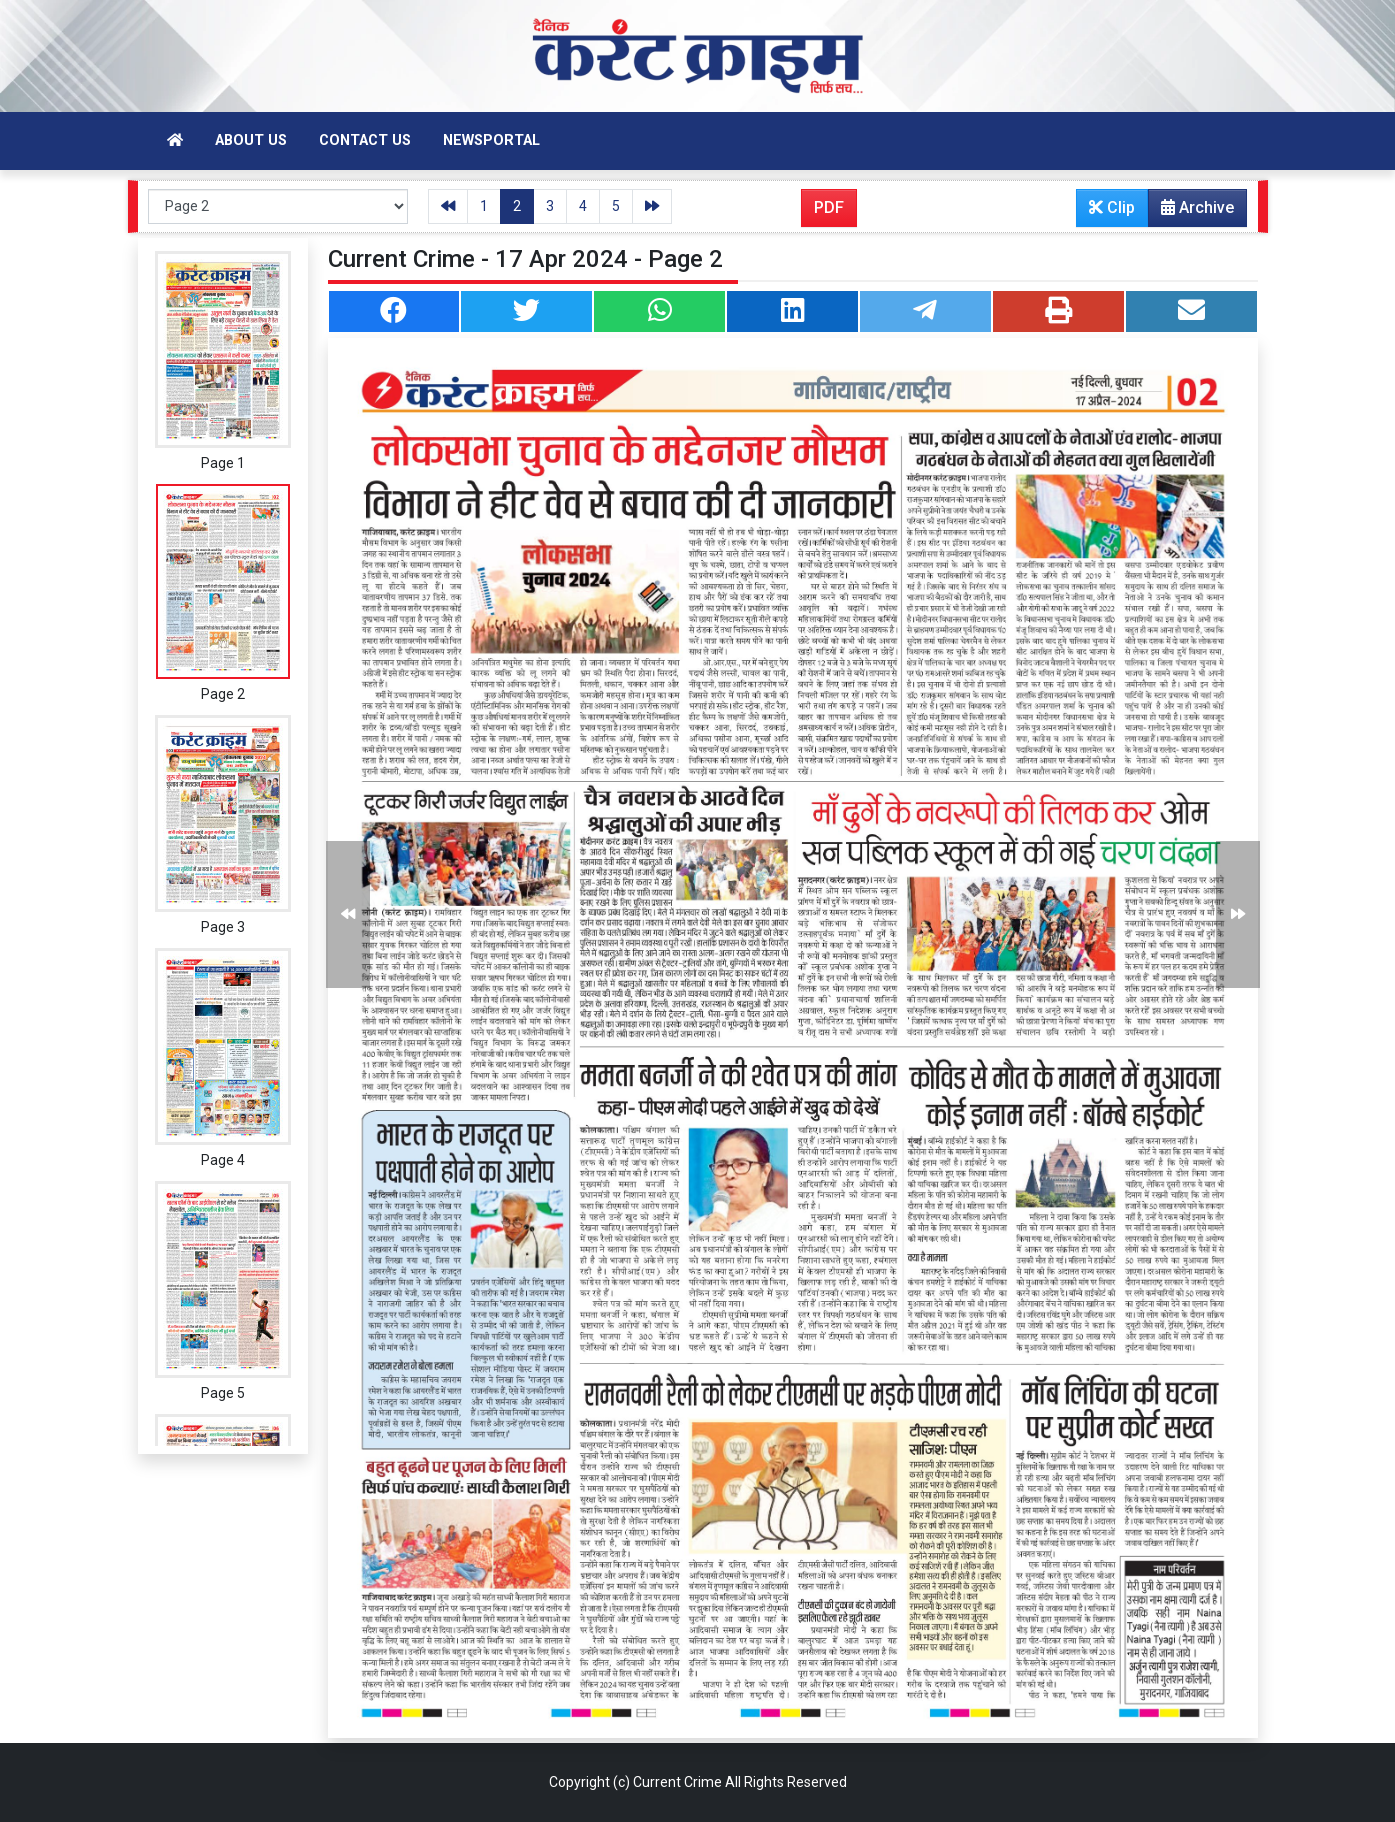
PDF (829, 207)
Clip (1112, 207)
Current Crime (677, 1782)
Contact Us (365, 140)
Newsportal (491, 140)
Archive (1191, 212)
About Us (251, 140)
